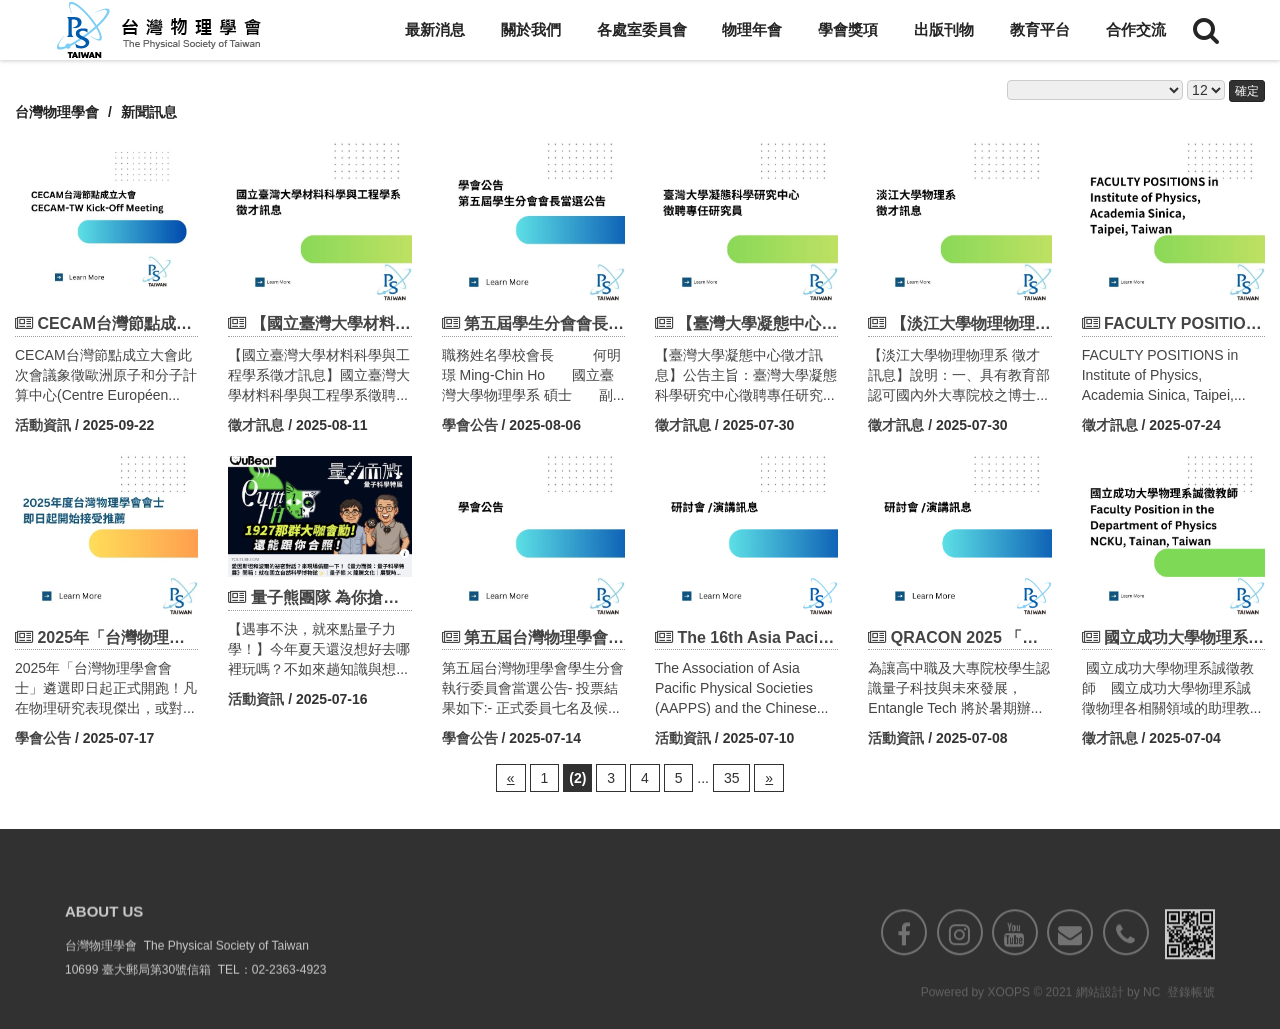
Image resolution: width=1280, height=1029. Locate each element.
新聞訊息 (149, 112)
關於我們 (531, 29)
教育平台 (1040, 29)
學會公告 (470, 425)
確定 (1247, 91)
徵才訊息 (256, 425)
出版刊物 (944, 29)
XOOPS (1008, 1016)
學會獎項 (848, 29)
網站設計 (1100, 1016)
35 (732, 778)
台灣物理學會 (57, 112)
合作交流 (1136, 29)
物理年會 (752, 29)
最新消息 (435, 29)
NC (1151, 1016)
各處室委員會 (642, 29)
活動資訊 (43, 425)
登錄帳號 (1191, 1016)
